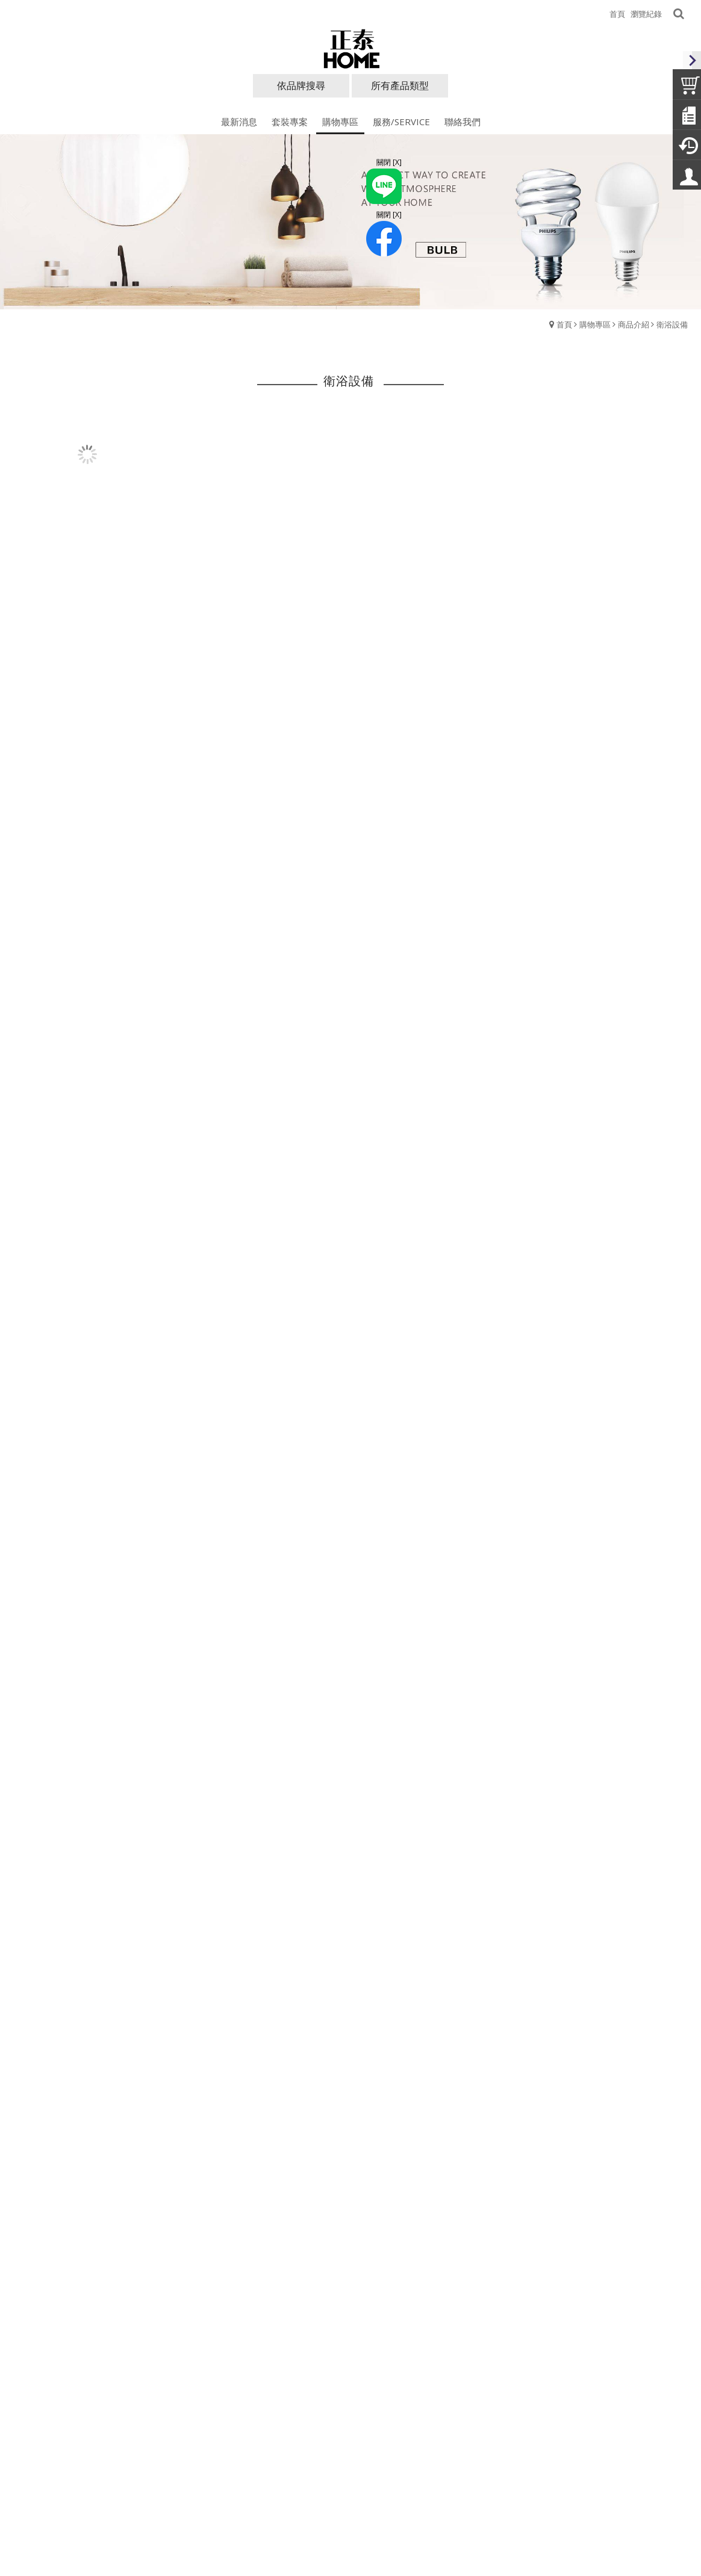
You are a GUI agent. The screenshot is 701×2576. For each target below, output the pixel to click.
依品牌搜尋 (301, 85)
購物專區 (595, 324)
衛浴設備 (672, 324)
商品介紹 (633, 324)
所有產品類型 (400, 85)
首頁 (564, 324)
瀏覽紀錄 (646, 13)
